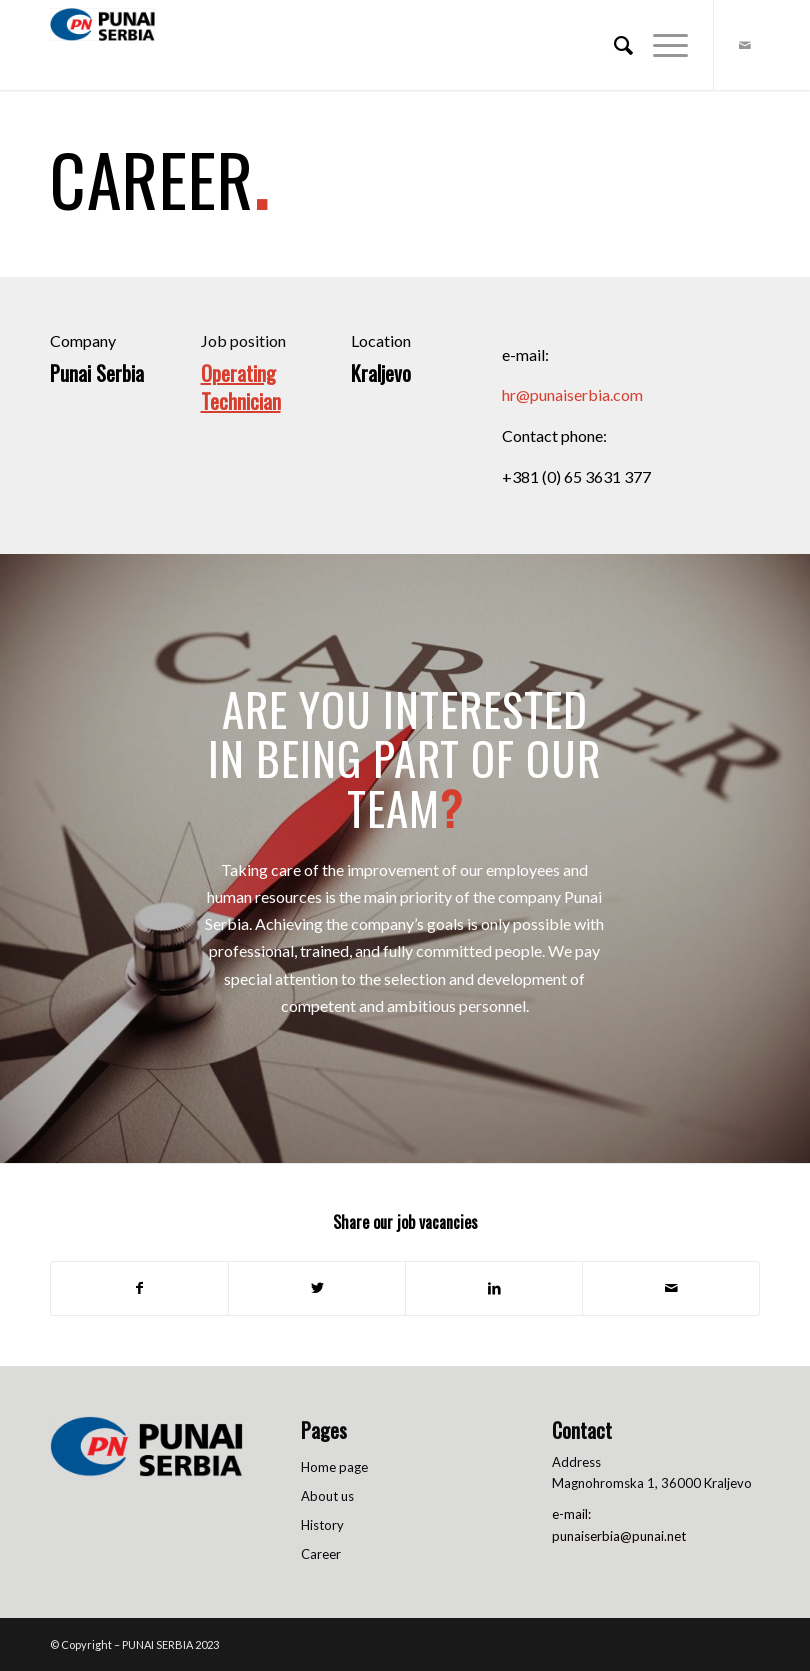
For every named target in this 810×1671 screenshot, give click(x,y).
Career (321, 1554)
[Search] (613, 45)
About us (327, 1496)
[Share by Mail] (671, 1288)
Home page (334, 1467)
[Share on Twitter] (317, 1288)
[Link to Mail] (745, 45)
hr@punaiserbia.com (572, 394)
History (322, 1525)
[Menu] (660, 45)
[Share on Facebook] (139, 1288)
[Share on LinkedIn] (494, 1288)
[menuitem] (613, 45)
